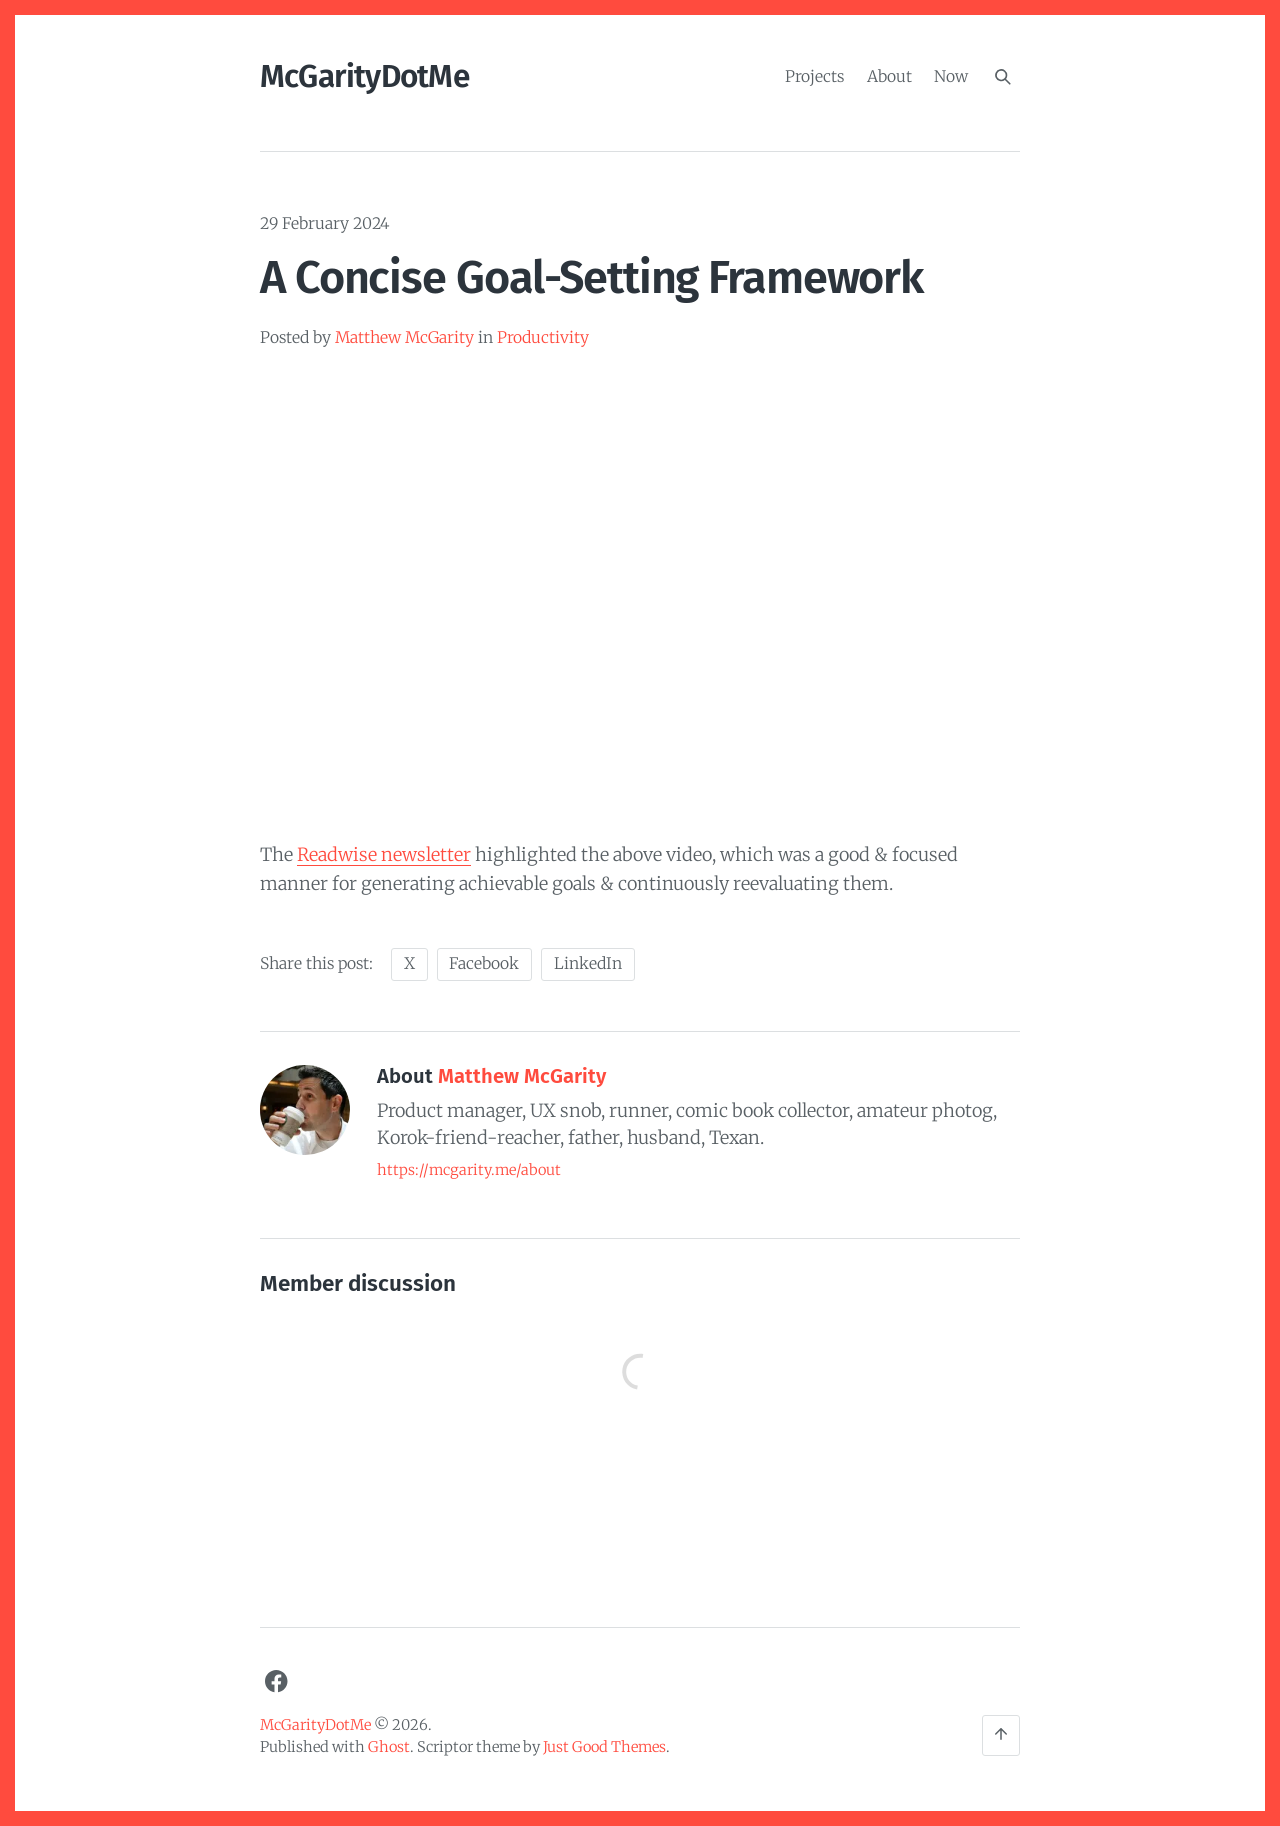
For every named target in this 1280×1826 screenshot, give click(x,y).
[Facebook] (276, 1682)
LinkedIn (588, 963)
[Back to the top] (1001, 1735)
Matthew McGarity (404, 337)
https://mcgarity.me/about (469, 1170)
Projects (814, 75)
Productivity (543, 337)
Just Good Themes (604, 1747)
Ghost (389, 1747)
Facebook (484, 963)
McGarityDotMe (364, 76)
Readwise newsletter (384, 854)
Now (951, 75)
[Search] (1003, 77)
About (889, 75)
